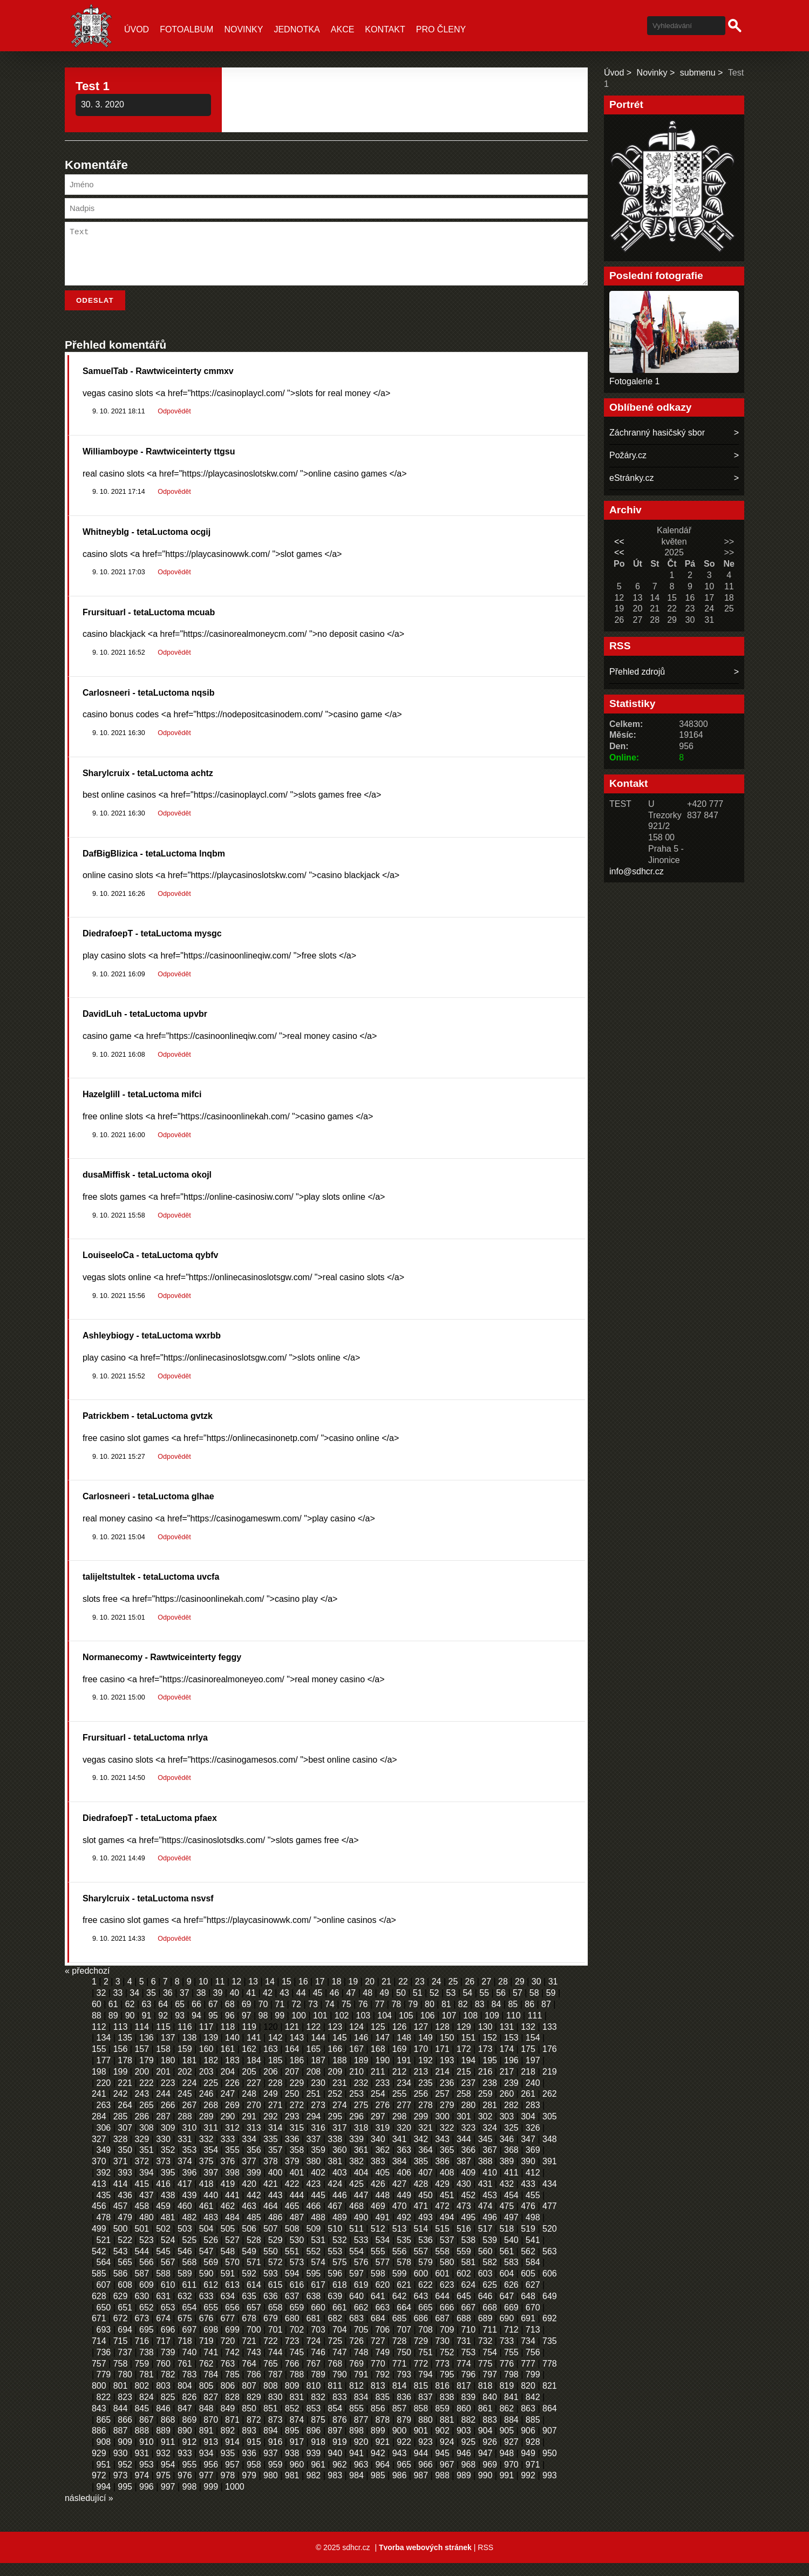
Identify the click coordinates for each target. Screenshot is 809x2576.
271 (275, 2118)
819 (506, 2398)
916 (275, 2454)
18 (337, 1994)
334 (249, 2152)
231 (339, 2096)
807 (249, 2398)
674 (163, 2331)
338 (335, 2152)
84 (496, 2017)
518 (506, 2241)
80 (429, 2017)
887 (120, 2443)
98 (263, 2028)
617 (318, 2297)
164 (292, 2062)
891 (206, 2443)
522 (125, 2253)
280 (468, 2118)
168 (378, 2062)
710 (468, 2342)
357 (275, 2162)
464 (270, 2219)
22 (403, 1994)
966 (425, 2477)
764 (249, 2376)
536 (425, 2253)
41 (251, 2005)
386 (442, 2174)
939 (314, 2466)
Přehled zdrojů (637, 671)
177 (104, 2073)
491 (382, 2230)
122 (314, 2039)
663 (382, 2320)
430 (464, 2196)
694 (125, 2342)
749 (382, 2365)
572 (275, 2275)
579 (425, 2275)
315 (296, 2140)
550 (270, 2264)
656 (232, 2320)
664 (404, 2320)
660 (318, 2320)
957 (232, 2477)
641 (378, 2309)
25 (453, 1994)
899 (378, 2443)
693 (104, 2342)
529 (275, 2253)
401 (296, 2185)
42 (268, 2005)
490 (361, 2230)
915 (254, 2454)
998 (189, 2499)
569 (210, 2275)
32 (101, 2005)
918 (318, 2454)
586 (120, 2286)
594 (292, 2286)
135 (125, 2050)
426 (378, 2196)
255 (399, 2106)
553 (335, 2264)
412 (533, 2185)
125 (378, 2039)
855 (356, 2421)
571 (254, 2275)
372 (141, 2174)
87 (546, 2017)
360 (339, 2162)
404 (361, 2185)
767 (314, 2376)
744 (275, 2365)
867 (146, 2432)
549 (249, 2264)
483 (210, 2230)
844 (120, 2421)
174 (506, 2062)
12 (236, 1994)
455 (533, 2208)
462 (228, 2219)
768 (335, 2376)
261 (528, 2106)
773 (442, 2376)
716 (141, 2353)
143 (296, 2050)
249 (270, 2106)
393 (125, 2185)
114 (141, 2039)
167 (356, 2062)
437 (146, 2208)
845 (141, 2421)
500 (120, 2241)
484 (232, 2230)
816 (442, 2398)
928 (533, 2454)
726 (356, 2353)
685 (399, 2331)
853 (314, 2421)
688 (464, 2331)
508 (292, 2241)
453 (489, 2208)
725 (335, 2353)
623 (447, 2297)
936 (249, 2466)
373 (163, 2174)
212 (399, 2084)
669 (511, 2320)
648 (528, 2309)
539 (489, 2253)
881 (447, 2432)
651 (125, 2320)
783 (189, 2387)
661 (339, 2320)
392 (104, 2185)
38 (201, 2005)
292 (270, 2129)
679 (270, 2331)
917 (296, 2454)
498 (533, 2230)
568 (189, 2275)
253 (356, 2106)
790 (339, 2387)
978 (228, 2488)
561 (506, 2264)
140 (232, 2050)
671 (99, 2331)
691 (528, 2331)
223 (168, 2096)
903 (464, 2443)
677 (228, 2331)
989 (464, 2488)
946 (464, 2466)
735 (549, 2353)
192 (425, 2073)
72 (296, 2017)
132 (528, 2039)
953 (146, 2477)
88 (96, 2028)
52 (434, 2005)
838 (447, 2410)
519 (528, 2241)
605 (528, 2286)
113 (120, 2039)
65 (180, 2017)
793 (404, 2387)
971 (533, 2477)
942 (378, 2466)
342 (420, 2152)
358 (296, 2162)
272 (296, 2118)
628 (99, 2309)
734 (528, 2353)
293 (292, 2129)
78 (396, 2017)
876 (339, 2432)
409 (468, 2185)
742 (232, 2365)
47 (351, 2005)
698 (210, 2342)
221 (125, 2096)
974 (141, 2488)
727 (378, 2353)
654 (189, 2320)
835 (382, 2410)
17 (320, 1994)
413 (99, 2196)
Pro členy (441, 29)
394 (146, 2185)
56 (501, 2005)
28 (503, 1994)
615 (275, 2297)
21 (386, 1994)
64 (163, 2017)
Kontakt (385, 29)
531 (318, 2253)
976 (185, 2488)
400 (275, 2185)
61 (113, 2017)
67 (213, 2017)
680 (292, 2331)
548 (228, 2264)
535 (404, 2253)
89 (113, 2028)
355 (232, 2162)
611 (189, 2297)
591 (228, 2286)
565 (125, 2275)
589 (185, 2286)
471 (420, 2219)
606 (549, 2286)
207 (292, 2084)
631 (163, 2309)
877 (361, 2432)
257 (442, 2106)
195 (489, 2073)
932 (163, 2466)
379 (292, 2174)
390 (528, 2174)
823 (125, 2410)
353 (189, 2162)
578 (404, 2275)
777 (528, 2376)
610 (168, 2297)
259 (485, 2106)
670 (533, 2320)
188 (339, 2073)
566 (146, 2275)
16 (303, 1994)
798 (511, 2387)
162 (249, 2062)
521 (104, 2253)
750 (404, 2365)
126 (399, 2039)
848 (206, 2421)
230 (318, 2096)
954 (168, 2477)
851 (270, 2421)
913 (210, 2454)
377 (249, 2174)
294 (314, 2129)
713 (533, 2342)
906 (528, 2443)
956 (210, 2477)
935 (228, 2466)
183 (232, 2073)
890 (185, 2443)
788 (296, 2387)
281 (489, 2118)
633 (206, 2309)
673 (141, 2331)
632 (185, 2309)
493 (425, 2230)
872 (254, 2432)
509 (314, 2241)
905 (506, 2443)
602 (464, 2286)
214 (442, 2084)
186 (296, 2073)
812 (356, 2398)
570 (232, 2275)
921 (382, 2454)
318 (361, 2140)
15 (286, 1994)
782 (168, 2387)
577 (382, 2275)
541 (533, 2253)
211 (378, 2084)
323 (468, 2140)
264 (125, 2118)
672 (120, 2331)
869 (189, 2432)
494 (447, 2230)
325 (511, 2140)
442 (254, 2208)
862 (506, 2421)
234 (404, 2096)
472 (442, 2219)
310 (189, 2140)
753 (468, 2365)
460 (185, 2219)
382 (356, 2174)
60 (96, 2017)
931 (141, 2466)
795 (447, 2387)
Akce (343, 29)
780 (125, 2387)
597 (356, 2286)
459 (163, 2219)
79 (413, 2017)
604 (506, 2286)
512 (378, 2241)
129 (464, 2039)
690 (506, 2331)
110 (513, 2028)
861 (485, 2421)
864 (549, 2421)
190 (382, 2073)
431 (485, 2196)
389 (506, 2174)
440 (210, 2208)
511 (356, 2241)
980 (270, 2488)
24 (436, 1994)
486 (275, 2230)
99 (279, 2028)
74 (330, 2017)
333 (228, 2152)
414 (120, 2196)
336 (292, 2152)
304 (528, 2129)
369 (533, 2162)
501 (141, 2241)
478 (104, 2230)
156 (120, 2062)
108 (470, 2028)
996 (146, 2499)
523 (146, 2253)
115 (163, 2039)
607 (104, 2297)
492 (404, 2230)
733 (506, 2353)
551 (292, 2264)
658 (275, 2320)
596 (335, 2286)
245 (185, 2106)
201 (163, 2084)
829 (254, 2410)
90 (130, 2028)
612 (210, 2297)
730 (442, 2353)
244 (163, 2106)
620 (382, 2297)
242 (120, 2106)
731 (464, 2353)
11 (220, 1994)
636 (270, 2309)
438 (168, 2208)
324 (489, 2140)
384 (399, 2174)
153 (511, 2050)
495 (468, 2230)
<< (619, 541)
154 (533, 2050)
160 (206, 2062)
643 (420, 2309)
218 (528, 2084)
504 (206, 2241)
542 (99, 2264)
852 (292, 2421)
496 (489, 2230)
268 (210, 2118)
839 (468, 2410)
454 (511, 2208)
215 (464, 2084)
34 (134, 2005)
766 (292, 2376)
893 (249, 2443)
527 (232, 2253)
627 (533, 2297)
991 (506, 2488)
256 (420, 2106)
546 (185, 2264)
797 (489, 2387)
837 (425, 2410)
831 (296, 2410)
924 (447, 2454)
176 (549, 2062)
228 (275, 2096)
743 (254, 2365)
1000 (234, 2499)
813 (378, 2398)
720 (228, 2353)
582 (489, 2275)
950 (549, 2466)
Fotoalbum (186, 29)
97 (246, 2028)
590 (206, 2286)
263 (104, 2118)
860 (464, 2421)
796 (468, 2387)
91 (146, 2028)
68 (230, 2017)
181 (189, 2073)
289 (206, 2129)
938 (292, 2466)
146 (361, 2050)
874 (296, 2432)
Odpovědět (174, 424)
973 (120, 2488)
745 (296, 2365)
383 (378, 2174)
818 (485, 2398)
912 (189, 2454)
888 (141, 2443)
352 (168, 2162)
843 (99, 2421)
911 (168, 2454)
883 (489, 2432)
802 (141, 2398)
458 (141, 2219)
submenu (698, 72)
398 (232, 2185)
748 (361, 2365)
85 (513, 2017)
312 (232, 2140)
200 (141, 2084)
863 (528, 2421)
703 (318, 2342)
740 (189, 2365)
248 (249, 2106)
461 (206, 2219)
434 (549, 2196)
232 (361, 2096)
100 (298, 2028)
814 (399, 2398)
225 (210, 2096)
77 (380, 2017)
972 (99, 2488)
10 (203, 1994)
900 (399, 2443)
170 (420, 2062)
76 (363, 2017)
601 (442, 2286)
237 (468, 2096)
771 (399, 2376)
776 (506, 2376)
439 (189, 2208)
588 (163, 2286)
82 (463, 2017)
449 (404, 2208)
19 (353, 1994)
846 (163, 2421)
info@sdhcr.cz (636, 871)
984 (356, 2488)
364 (425, 2162)
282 (511, 2118)
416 (163, 2196)
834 (361, 2410)
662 (361, 2320)
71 (279, 2017)
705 (361, 2342)
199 (120, 2084)
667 (468, 2320)
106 (427, 2028)
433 (528, 2196)
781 (146, 2387)
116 (185, 2039)
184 (254, 2073)
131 (506, 2039)
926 (489, 2454)
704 (339, 2342)
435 (104, 2208)
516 (464, 2241)
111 (535, 2028)
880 (425, 2432)
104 (384, 2028)
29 (520, 1994)
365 (447, 2162)
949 (528, 2466)
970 (511, 2477)
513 (399, 2241)
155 (99, 2062)
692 (549, 2331)
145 (339, 2050)
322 (447, 2140)
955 (189, 2477)
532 (339, 2253)
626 (511, 2297)
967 (447, 2477)
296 (356, 2129)
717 (163, 2353)
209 (335, 2084)
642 (399, 2309)
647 (506, 2309)
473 (464, 2219)
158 (163, 2062)
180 (168, 2073)
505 (228, 2241)
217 (506, 2084)
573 (296, 2275)
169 (399, 2062)
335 (270, 2152)
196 (511, 2073)
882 (468, 2432)
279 (447, 2118)
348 (549, 2152)
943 (399, 2466)
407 (425, 2185)
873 (275, 2432)
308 (146, 2140)
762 (206, 2376)
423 (314, 2196)
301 (464, 2129)
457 (120, 2219)
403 (339, 2185)
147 (382, 2050)
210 (356, 2084)
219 (549, 2084)
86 (529, 2017)
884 (511, 2432)
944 (420, 2466)
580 (447, 2275)
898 (356, 2443)
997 (168, 2499)
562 (528, 2264)
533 (361, 2253)
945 (442, 2466)
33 (118, 2005)
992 (528, 2488)
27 (486, 1994)
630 (141, 2309)
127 (420, 2039)
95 (213, 2028)
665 (425, 2320)
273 (318, 2118)
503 (185, 2241)
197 (533, 2073)
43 (284, 2005)
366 (468, 2162)
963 (361, 2477)
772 (420, 2376)
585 (99, 2286)
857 (399, 2421)
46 (334, 2005)
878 (382, 2432)
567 (168, 2275)
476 (528, 2219)
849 (228, 2421)
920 (361, 2454)
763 (228, 2376)
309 (168, 2140)
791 (361, 2387)
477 (549, 2219)
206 (270, 2084)
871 (232, 2432)
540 (511, 2253)
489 (339, 2230)
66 (196, 2017)
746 (318, 2365)
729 (420, 2353)
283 (533, 2118)
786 (254, 2387)
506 (249, 2241)
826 (189, 2410)
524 (168, 2253)
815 (420, 2398)
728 (399, 2353)
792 (382, 2387)
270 (254, 2118)
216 (485, 2084)
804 (185, 2398)
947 (485, 2466)
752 (447, 2365)
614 (254, 2297)
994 (104, 2499)
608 (125, 2297)
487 (296, 2230)
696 (168, 2342)
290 (228, 2129)
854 (335, 2421)
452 (468, 2208)
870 (210, 2432)
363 (404, 2162)
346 (506, 2152)
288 (185, 2129)
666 (447, 2320)
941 (356, 2466)
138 (189, 2050)
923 (425, 2454)
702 (296, 2342)
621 (404, 2297)
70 (263, 2017)
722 (270, 2353)
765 (270, 2376)
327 (99, 2152)
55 (484, 2005)
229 (296, 2096)
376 (228, 2174)
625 (489, 2297)
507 (270, 2241)
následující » (89, 2511)
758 (120, 2376)
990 (485, 2488)
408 (447, 2185)
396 (189, 2185)
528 (254, 2253)
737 (125, 2365)
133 (549, 2039)
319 (382, 2140)
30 (536, 1994)
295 (335, 2129)
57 (517, 2005)
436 (125, 2208)
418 (206, 2196)
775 (485, 2376)
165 (314, 2062)
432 (506, 2196)
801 (120, 2398)
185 (275, 2073)
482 (189, 2230)
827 (210, 2410)
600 (420, 2286)
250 (292, 2106)
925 (468, 2454)
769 (356, 2376)
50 (401, 2005)
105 (406, 2028)
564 (104, 2275)
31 (553, 1994)
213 (420, 2084)
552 (314, 2264)
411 (511, 2185)
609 (146, 2297)
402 (318, 2185)
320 (404, 2140)
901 (420, 2443)
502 (163, 2241)
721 (249, 2353)
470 (399, 2219)
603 (485, 2286)
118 (228, 2039)
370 (99, 2174)
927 (511, 2454)
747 (339, 2365)
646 (485, 2309)
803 (163, 2398)
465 (292, 2219)
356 (254, 2162)
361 (361, 2162)
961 (318, 2477)
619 (361, 2297)
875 (318, 2432)
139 (210, 2050)
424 (335, 2196)
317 (339, 2140)
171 (442, 2062)
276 (382, 2118)
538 (468, 2253)
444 (296, 2208)
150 (447, 2050)
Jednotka (296, 29)
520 (549, 2241)
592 (249, 2286)
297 (378, 2129)
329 (141, 2152)
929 (99, 2466)
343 (442, 2152)
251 (314, 2106)
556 (399, 2264)
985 (378, 2488)
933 (185, 2466)
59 (551, 2005)
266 (168, 2118)
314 (275, 2140)
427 (399, 2196)
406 (404, 2185)
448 (382, 2208)
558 (442, 2264)
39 (218, 2005)
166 (335, 2062)
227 (254, 2096)
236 (447, 2096)
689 (485, 2331)
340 (378, 2152)
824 (146, 2410)
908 (104, 2454)
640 (356, 2309)
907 (549, 2443)
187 (318, 2073)
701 (275, 2342)
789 (318, 2387)
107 (449, 2028)
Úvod (136, 29)
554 (356, 2264)
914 (232, 2454)
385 (420, 2174)
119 (249, 2039)
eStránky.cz (631, 477)
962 (339, 2477)
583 (511, 2275)
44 (301, 2005)
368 (511, 2162)
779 (104, 2387)
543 (120, 2264)
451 (447, 2208)
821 (549, 2398)
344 (464, 2152)
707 (404, 2342)
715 (120, 2353)
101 (320, 2028)
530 (296, 2253)
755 (511, 2365)
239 (511, 2096)
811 (335, 2398)
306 (104, 2140)
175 (528, 2062)
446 (339, 2208)
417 (185, 2196)
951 (104, 2477)
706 (382, 2342)
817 (464, 2398)
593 (270, 2286)
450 (425, 2208)
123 (335, 2039)
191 (404, 2073)
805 (206, 2398)
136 (146, 2050)
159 (185, 2062)
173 (485, 2062)
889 (163, 2443)
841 (511, 2410)
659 (296, 2320)
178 (125, 2073)
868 (168, 2432)
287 (163, 2129)
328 (120, 2152)
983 (335, 2488)
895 (292, 2443)
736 (104, 2365)
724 (314, 2353)
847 (185, 2421)
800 (99, 2398)
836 (404, 2410)
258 (464, 2106)
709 (447, 2342)
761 (185, 2376)
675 (185, 2331)
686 (420, 2331)
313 (254, 2140)
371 (120, 2174)
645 (464, 2309)
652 (146, 2320)
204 (228, 2084)
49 (384, 2005)
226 (232, 2096)
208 (314, 2084)
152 (489, 2050)
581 (468, 2275)
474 (485, 2219)
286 (141, 2129)
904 (485, 2443)
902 (442, 2443)
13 (253, 1994)
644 (442, 2309)
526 (210, 2253)
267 (189, 2118)
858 (420, 2421)
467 (335, 2219)
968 (468, 2477)
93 (180, 2028)
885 (533, 2432)
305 (549, 2129)
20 (370, 1994)
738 (146, 2365)
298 (399, 2129)
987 (420, 2488)
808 (270, 2398)
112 (99, 2039)
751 (425, 2365)
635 (249, 2309)
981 (292, 2488)
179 (146, 2073)
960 (296, 2477)
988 (442, 2488)
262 (549, 2106)
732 (485, 2353)
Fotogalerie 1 (634, 381)
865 (104, 2432)
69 (246, 2017)
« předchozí (87, 1983)
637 (292, 2309)
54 (467, 2005)
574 (318, 2275)
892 (228, 2443)
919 (339, 2454)
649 (549, 2309)
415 (141, 2196)
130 (485, 2039)
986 (399, 2488)
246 (206, 2106)
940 (335, 2466)
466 (314, 2219)
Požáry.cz (628, 455)
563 (549, 2264)
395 (168, 2185)
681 (314, 2331)
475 (506, 2219)
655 (210, 2320)
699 (232, 2342)
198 (99, 2084)
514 (420, 2241)
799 (533, 2387)
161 (228, 2062)
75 (346, 2017)
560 (485, 2264)
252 (335, 2106)
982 (314, 2488)
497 (511, 2230)
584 (533, 2275)
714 (99, 2353)
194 (468, 2073)
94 (196, 2028)
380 (314, 2174)
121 (292, 2039)
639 (335, 2309)
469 (378, 2219)
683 (356, 2331)
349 (104, 2162)
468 (356, 2219)
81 (446, 2017)
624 (468, 2297)
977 (206, 2488)
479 (125, 2230)
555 (378, 2264)
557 (420, 2264)
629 (120, 2309)
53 (451, 2005)
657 (254, 2320)
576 (361, 2275)
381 (335, 2174)
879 (404, 2432)
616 (296, 2297)
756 (533, 2365)
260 (506, 2106)
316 (318, 2140)
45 (318, 2005)
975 (163, 2488)
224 (189, 2096)
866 (125, 2432)
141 (254, 2050)
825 (168, 2410)
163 (270, 2062)
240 (533, 2096)
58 (534, 2005)
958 (254, 2477)
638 (314, 2309)
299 (420, 2129)
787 (275, 2387)
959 (275, 2477)
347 (528, 2152)
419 (228, 2196)
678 (249, 2331)
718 (185, 2353)
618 (339, 2297)
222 (146, 2096)
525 (189, 2253)
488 (318, 2230)
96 (230, 2028)
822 (104, 2410)
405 (382, 2185)
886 (99, 2443)
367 (489, 2162)
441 (232, 2208)
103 (363, 2028)
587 (141, 2286)
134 (104, 2050)
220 (104, 2096)
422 (292, 2196)
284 (99, 2129)
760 (163, 2376)
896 (314, 2443)
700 (254, 2342)
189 (361, 2073)
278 (425, 2118)
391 (549, 2174)
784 (210, 2387)
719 (206, 2353)
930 (120, 2466)
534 (382, 2253)
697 (189, 2342)
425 (356, 2196)
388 (485, 2174)
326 (533, 2140)
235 (425, 2096)
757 (99, 2376)
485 (254, 2230)
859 (442, 2421)
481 (168, 2230)
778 (549, 2376)
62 (130, 2017)
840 (489, 2410)
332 (206, 2152)
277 (404, 2118)
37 (184, 2005)
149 (425, 2050)
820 (528, 2398)
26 (469, 1994)
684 (378, 2331)
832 (318, 2410)
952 (125, 2477)
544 (141, 2264)
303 (506, 2129)
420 (249, 2196)
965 (404, 2477)
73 (313, 2017)
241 (99, 2106)
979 (249, 2488)
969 (489, 2477)
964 (382, 2477)
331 (185, 2152)
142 (275, 2050)
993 (549, 2488)
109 (492, 2028)
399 (254, 2185)
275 (361, 2118)
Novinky (243, 29)
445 (318, 2208)
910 (146, 2454)
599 (399, 2286)
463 (249, 2219)
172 (464, 2062)
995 (125, 2499)
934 (206, 2466)
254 (378, 2106)
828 (232, 2410)
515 (442, 2241)
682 (335, 2331)
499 (99, 2241)
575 (339, 2275)
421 (270, 2196)
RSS (485, 2560)
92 (163, 2028)
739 (168, 2365)
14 (270, 1994)
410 (489, 2185)
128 (442, 2039)
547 (206, 2264)
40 (234, 2005)
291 (249, 2129)
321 (425, 2140)
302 (485, 2129)
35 (151, 2005)
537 (447, 2253)
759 (141, 2376)
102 (342, 2028)
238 (489, 2096)
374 (185, 2174)
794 (425, 2387)
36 (168, 2005)
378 (270, 2174)
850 (249, 2421)
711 (489, 2342)
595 (314, 2286)
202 (185, 2084)
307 (125, 2140)
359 (318, 2162)
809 (292, 2398)
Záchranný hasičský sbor (657, 432)
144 (318, 2050)
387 (464, 2174)
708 (425, 2342)
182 (210, 2073)
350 (125, 2162)
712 (511, 2342)
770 (378, 2376)
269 (232, 2118)
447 (361, 2208)
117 (206, 2039)
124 (356, 2039)
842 (533, 2410)
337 (314, 2152)
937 (270, 2466)
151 (468, 2050)
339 (356, 2152)
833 (339, 2410)
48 (367, 2005)
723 (292, 2353)
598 (378, 2286)
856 (378, 2421)
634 (228, 2309)
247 (228, 2106)
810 (314, 2398)
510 (335, 2241)
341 (399, 2152)
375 (206, 2174)
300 (442, 2129)
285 (120, 2129)
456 (99, 2219)
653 (168, 2320)
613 (232, 2297)
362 (382, 2162)
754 (489, 2365)
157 (141, 2062)
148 (404, 2050)
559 (464, 2264)
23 (420, 1994)
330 (163, 2152)
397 (210, 2185)
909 (125, 2454)
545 (163, 2264)
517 (485, 2241)
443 (275, 2208)
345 (485, 2152)
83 (480, 2017)
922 (404, 2454)
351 (146, 2162)
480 (146, 2230)
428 (420, 2196)
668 (489, 2320)
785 (232, 2387)
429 (442, 2196)
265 (146, 2118)
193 (447, 2073)
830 (275, 2410)
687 (442, 2331)
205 (249, 2084)
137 (168, 2050)
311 (210, 2140)
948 (506, 2466)
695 (146, 2342)
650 (104, 2320)
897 (335, 2443)
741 (210, 2365)
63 (146, 2017)
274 (339, 2118)
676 (206, 2331)
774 (464, 2376)
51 (418, 2005)
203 (206, 2084)
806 (228, 2398)
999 (210, 2499)
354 (210, 2162)
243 (141, 2106)
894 (270, 2443)
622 (425, 2297)
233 (382, 2096)
